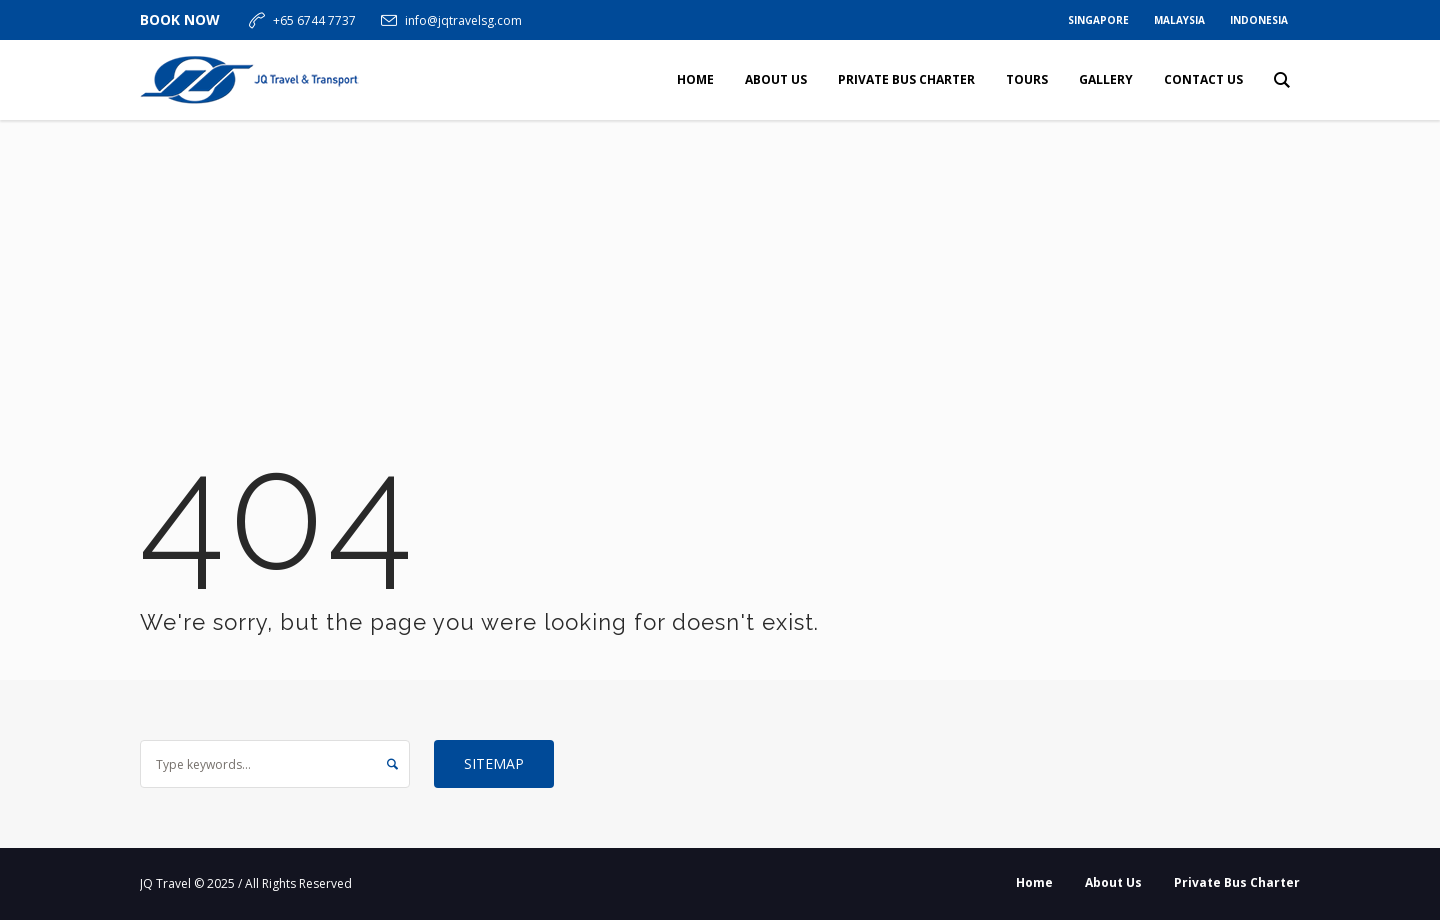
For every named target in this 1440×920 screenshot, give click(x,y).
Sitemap (494, 763)
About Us (1113, 882)
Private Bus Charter (1237, 882)
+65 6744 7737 (314, 20)
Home (1034, 882)
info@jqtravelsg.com (463, 20)
